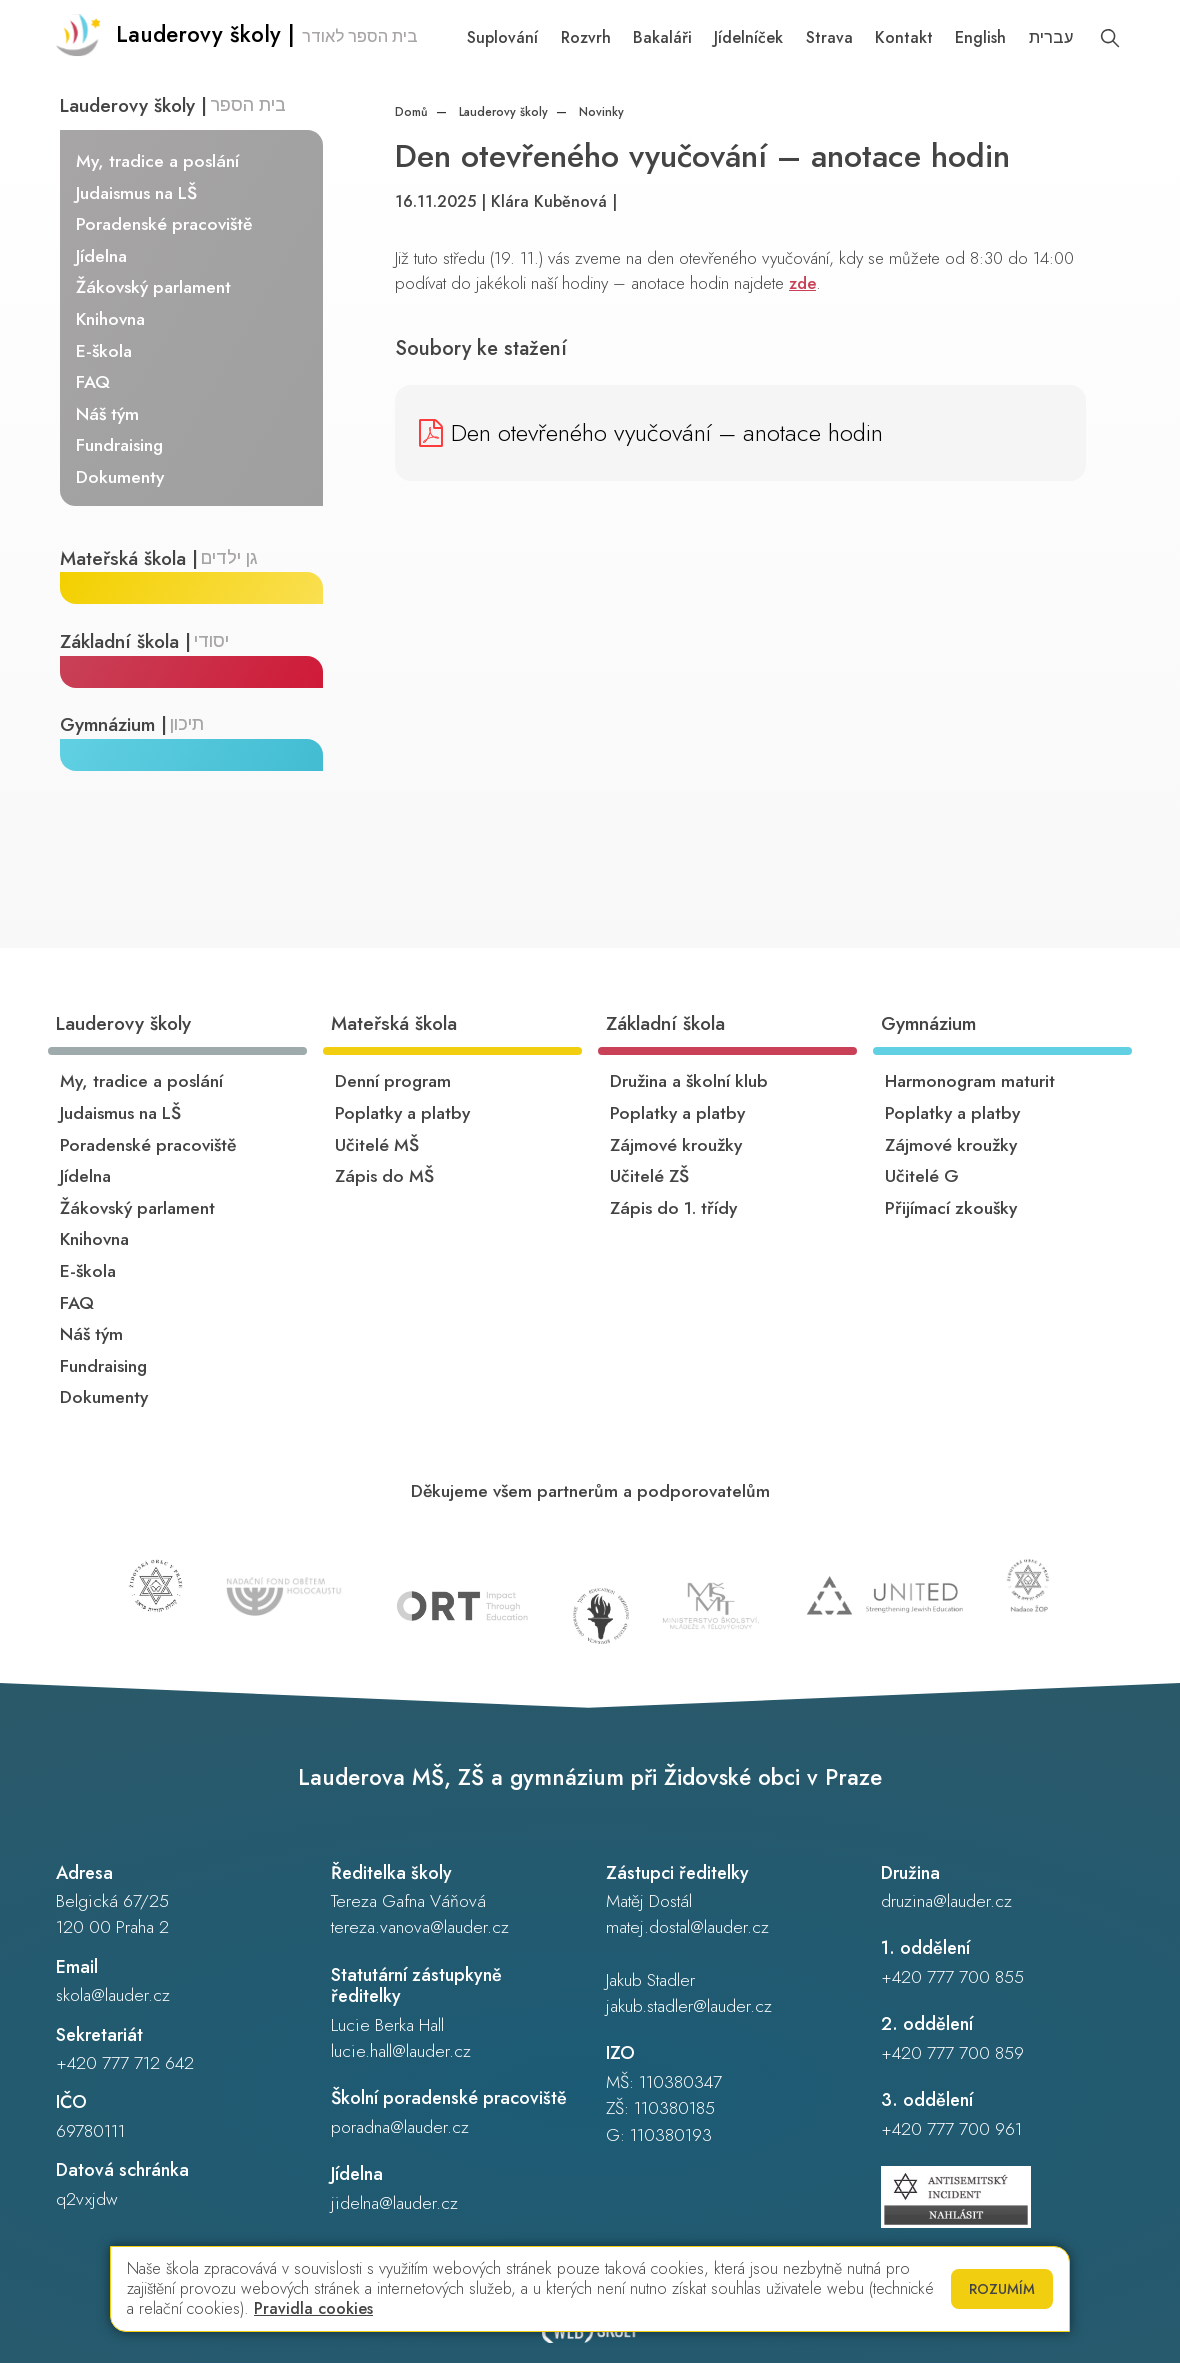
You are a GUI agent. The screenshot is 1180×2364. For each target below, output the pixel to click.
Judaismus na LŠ (137, 193)
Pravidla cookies (313, 2308)
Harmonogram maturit (970, 1082)
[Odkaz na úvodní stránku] (239, 40)
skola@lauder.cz (113, 1996)
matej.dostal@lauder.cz (687, 1928)
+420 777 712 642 (125, 2064)
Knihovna (111, 319)
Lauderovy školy (501, 112)
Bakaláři (662, 37)
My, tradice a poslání (158, 161)
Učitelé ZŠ (649, 1177)
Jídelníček (748, 37)
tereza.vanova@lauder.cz (420, 1928)
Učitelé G (922, 1177)
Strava (829, 37)
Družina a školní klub (689, 1082)
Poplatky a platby (402, 1114)
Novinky (599, 112)
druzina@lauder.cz (946, 1902)
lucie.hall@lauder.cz (401, 2052)
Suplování (502, 37)
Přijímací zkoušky (951, 1209)
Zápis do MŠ (384, 1177)
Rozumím (1002, 2289)
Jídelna (102, 256)
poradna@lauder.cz (400, 2128)
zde (802, 283)
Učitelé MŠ (377, 1145)
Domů (411, 112)
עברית (1051, 37)
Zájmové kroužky (676, 1145)
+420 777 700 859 (952, 2054)
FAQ (94, 382)
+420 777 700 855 (952, 1978)
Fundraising (120, 446)
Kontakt (904, 37)
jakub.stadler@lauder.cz (689, 2007)
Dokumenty (121, 477)
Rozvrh (586, 37)
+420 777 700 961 (951, 2130)
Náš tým (108, 414)
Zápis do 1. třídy (673, 1209)
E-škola (105, 351)
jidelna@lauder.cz (394, 2204)
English (980, 37)
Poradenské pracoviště (165, 224)
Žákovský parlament (154, 288)
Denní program (393, 1082)
